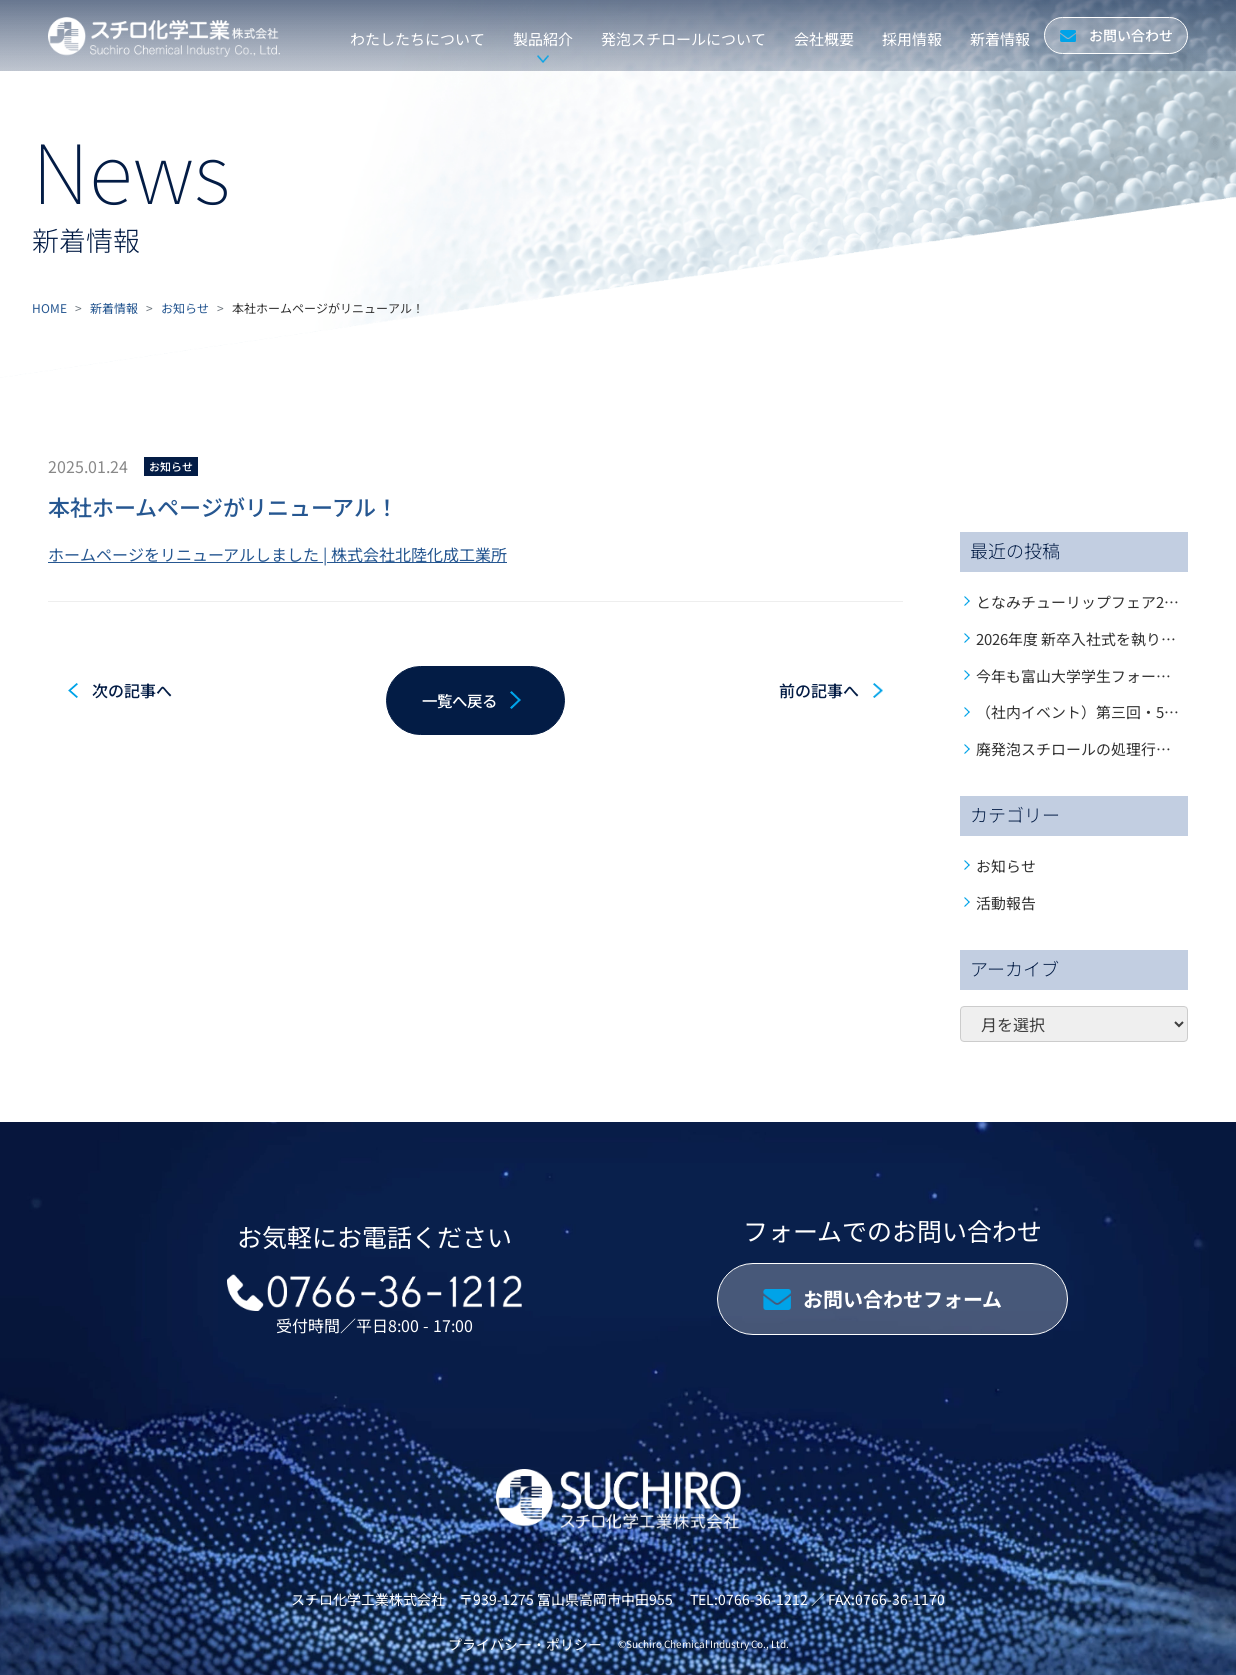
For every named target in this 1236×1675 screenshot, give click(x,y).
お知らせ (185, 307)
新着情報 (114, 307)
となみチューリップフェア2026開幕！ (1104, 601)
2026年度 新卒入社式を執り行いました (1106, 638)
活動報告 (1006, 902)
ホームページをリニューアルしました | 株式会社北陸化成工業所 (277, 554)
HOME (49, 307)
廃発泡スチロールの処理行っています (1103, 748)
